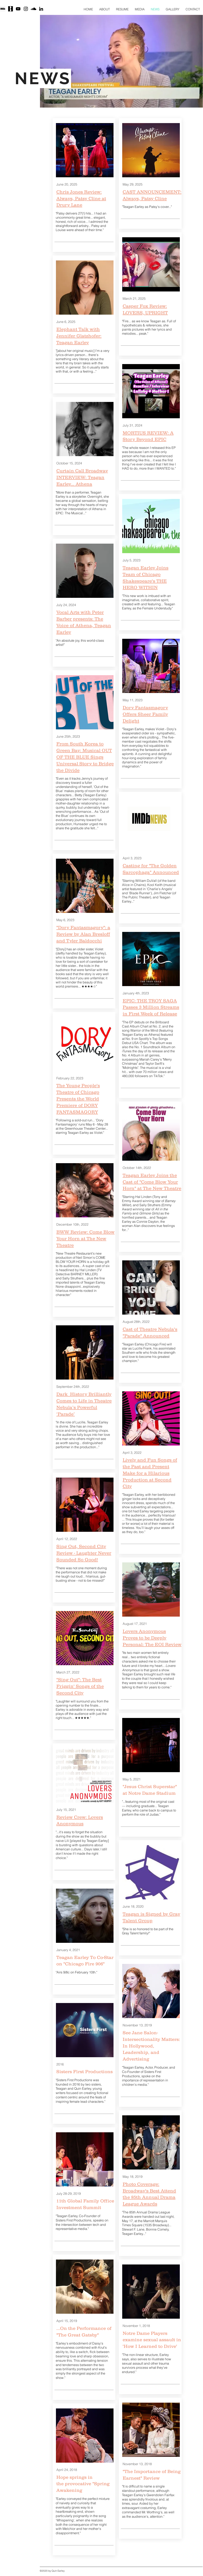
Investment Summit (78, 2207)
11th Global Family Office (85, 2200)
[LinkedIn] (41, 9)
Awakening (69, 2490)
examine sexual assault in (152, 2339)
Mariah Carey (149, 1059)
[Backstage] (10, 9)
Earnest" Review (141, 2478)
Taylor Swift (153, 1063)
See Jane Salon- (140, 2032)
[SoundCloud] (33, 9)
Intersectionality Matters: (151, 2039)
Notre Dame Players (145, 2333)
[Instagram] (26, 9)
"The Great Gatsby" (77, 2334)
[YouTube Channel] (18, 9)
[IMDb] (3, 9)
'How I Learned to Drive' (150, 2346)
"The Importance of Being (152, 2471)
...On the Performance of (83, 2328)
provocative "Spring (87, 2483)
